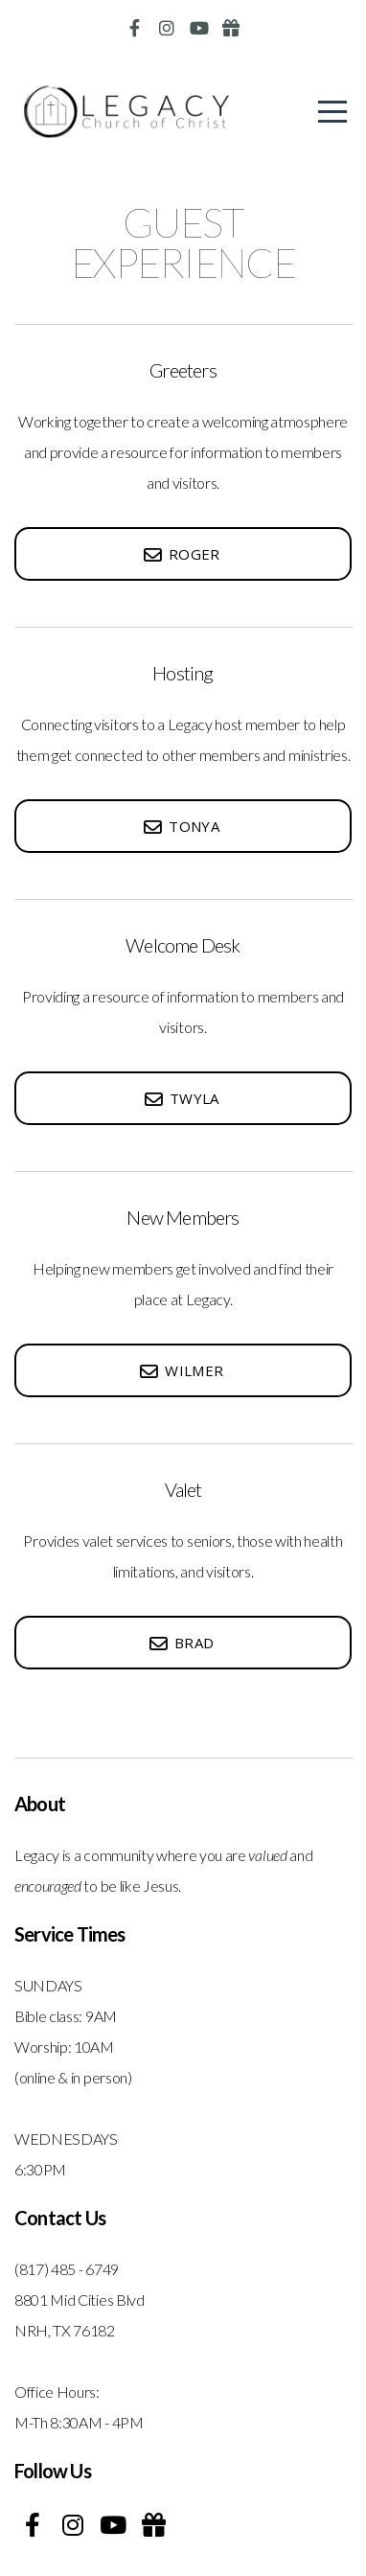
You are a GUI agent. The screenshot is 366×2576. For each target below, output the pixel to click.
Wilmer (180, 1370)
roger (181, 554)
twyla (181, 1098)
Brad (181, 1642)
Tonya (180, 826)
